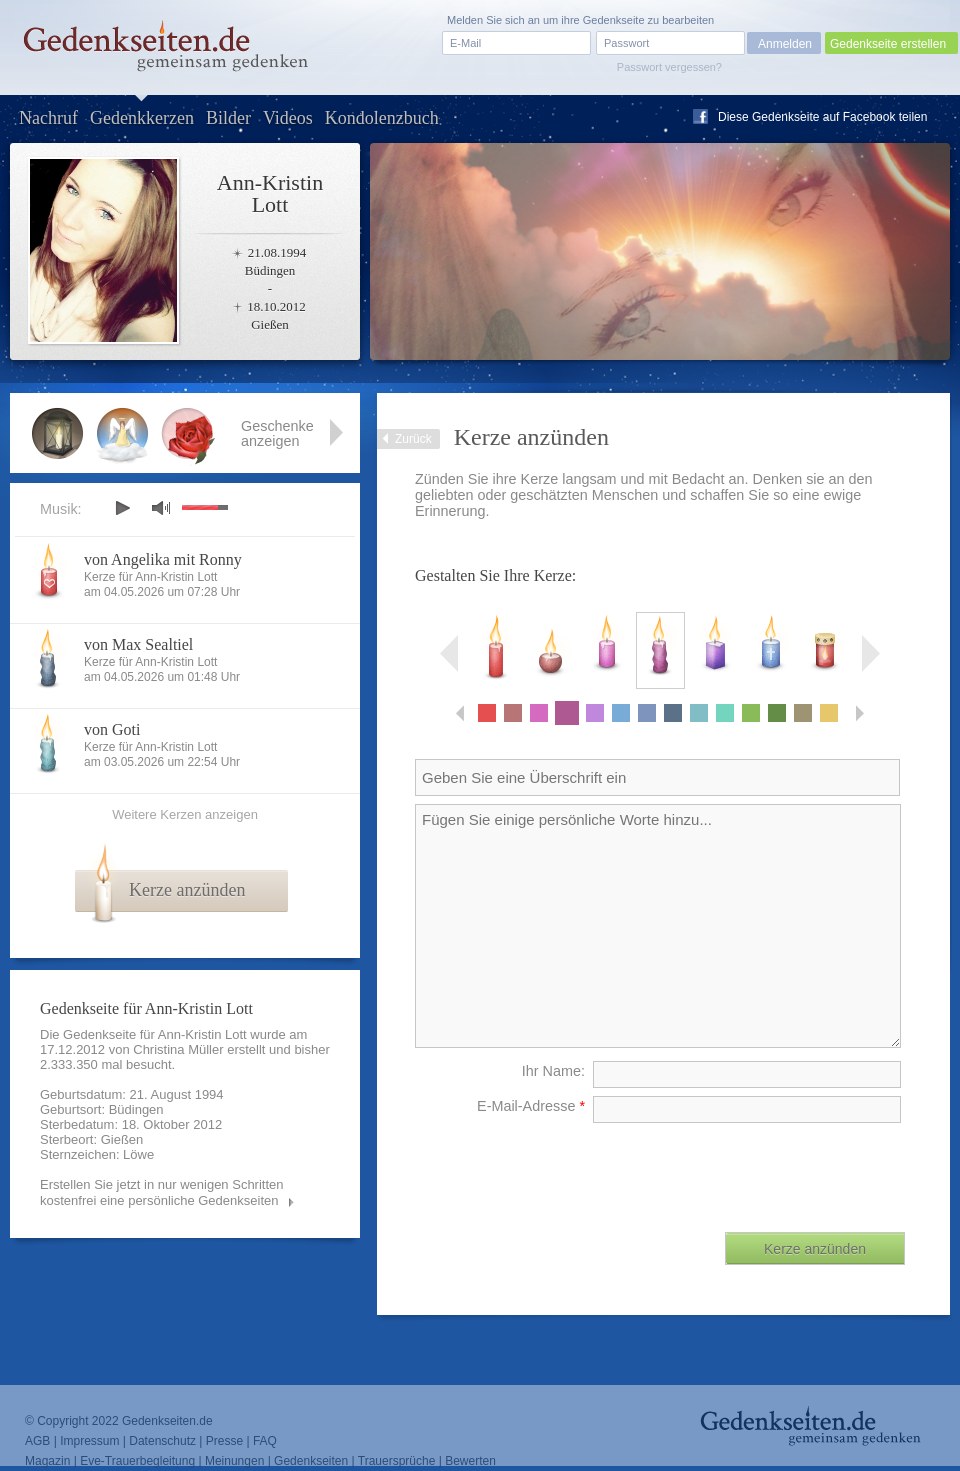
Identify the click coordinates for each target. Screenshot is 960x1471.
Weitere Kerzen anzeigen (185, 814)
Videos (288, 118)
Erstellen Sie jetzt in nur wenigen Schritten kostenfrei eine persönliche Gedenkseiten (162, 1192)
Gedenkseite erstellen (888, 44)
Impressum (89, 1441)
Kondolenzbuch (382, 118)
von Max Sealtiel (138, 644)
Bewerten (470, 1461)
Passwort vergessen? (669, 67)
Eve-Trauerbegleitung (137, 1461)
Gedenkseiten (311, 1461)
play (122, 508)
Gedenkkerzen (142, 118)
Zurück (413, 439)
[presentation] (753, 1170)
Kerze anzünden (187, 890)
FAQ (265, 1441)
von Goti (112, 729)
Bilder (228, 118)
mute (161, 507)
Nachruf (48, 118)
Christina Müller (178, 1049)
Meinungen (234, 1461)
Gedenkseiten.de (167, 1421)
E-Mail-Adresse (531, 1106)
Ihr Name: (553, 1071)
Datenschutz (162, 1441)
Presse (224, 1441)
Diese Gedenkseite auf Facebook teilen (822, 117)
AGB (37, 1441)
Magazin (47, 1461)
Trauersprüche (397, 1461)
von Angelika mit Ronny (163, 559)
